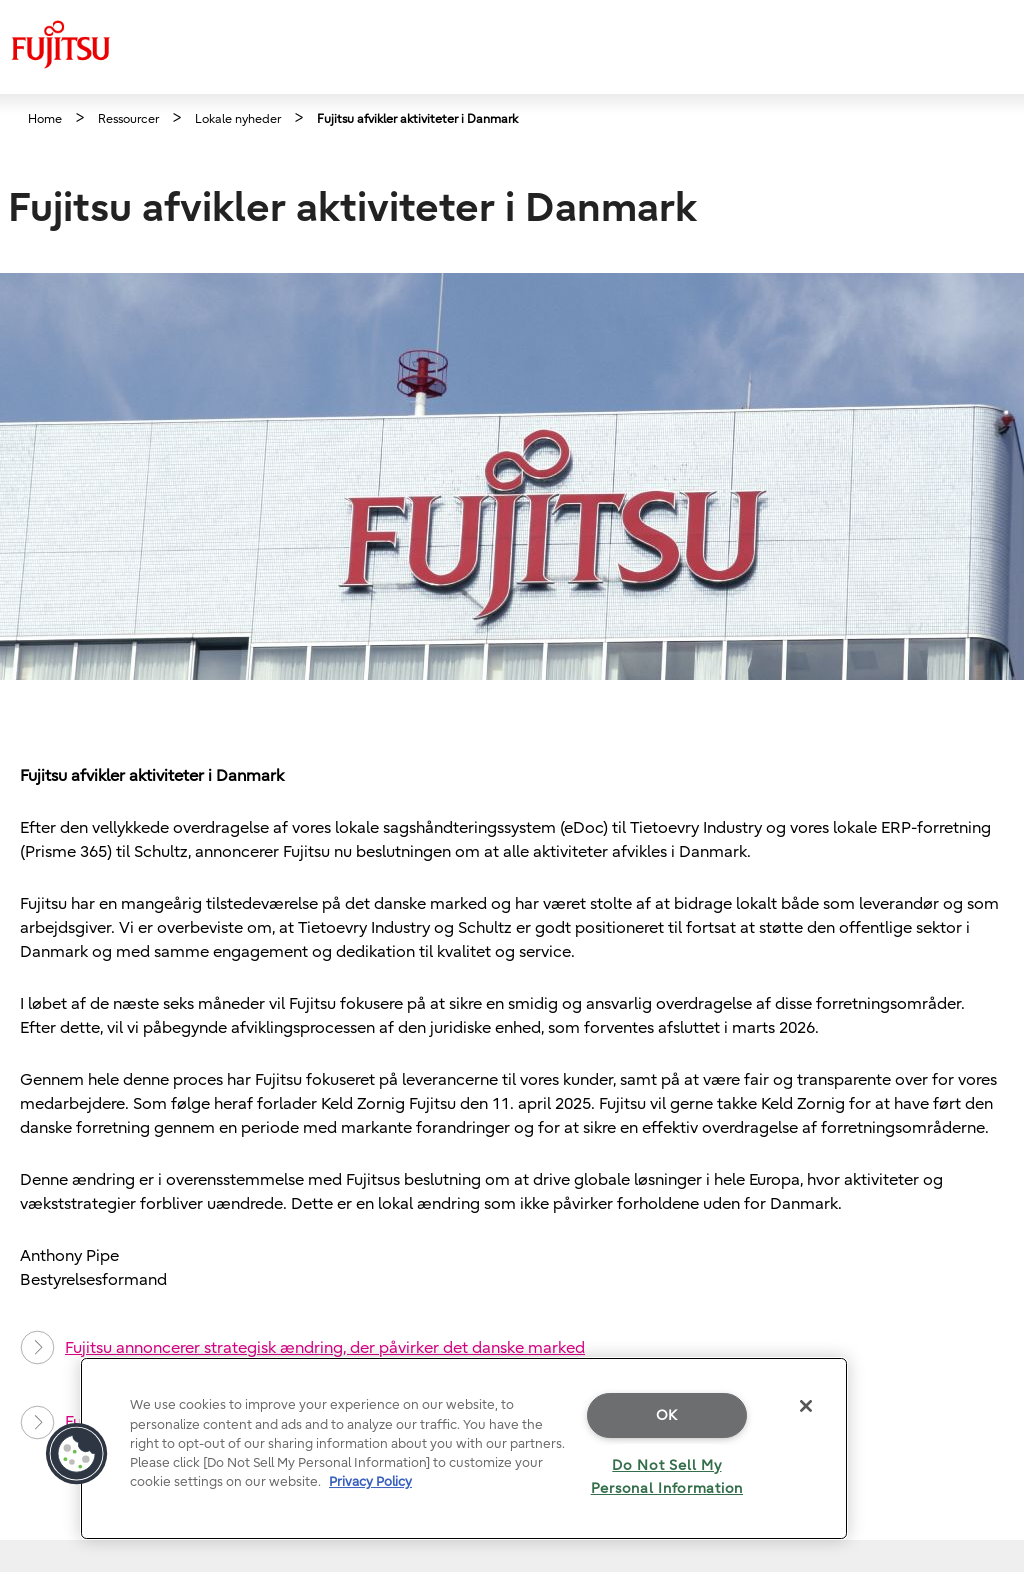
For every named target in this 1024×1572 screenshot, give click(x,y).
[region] (464, 1448)
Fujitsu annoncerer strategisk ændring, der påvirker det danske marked (302, 1347)
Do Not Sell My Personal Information (667, 1477)
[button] (77, 1454)
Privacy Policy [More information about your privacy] (370, 1481)
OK (667, 1415)
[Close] (806, 1406)
